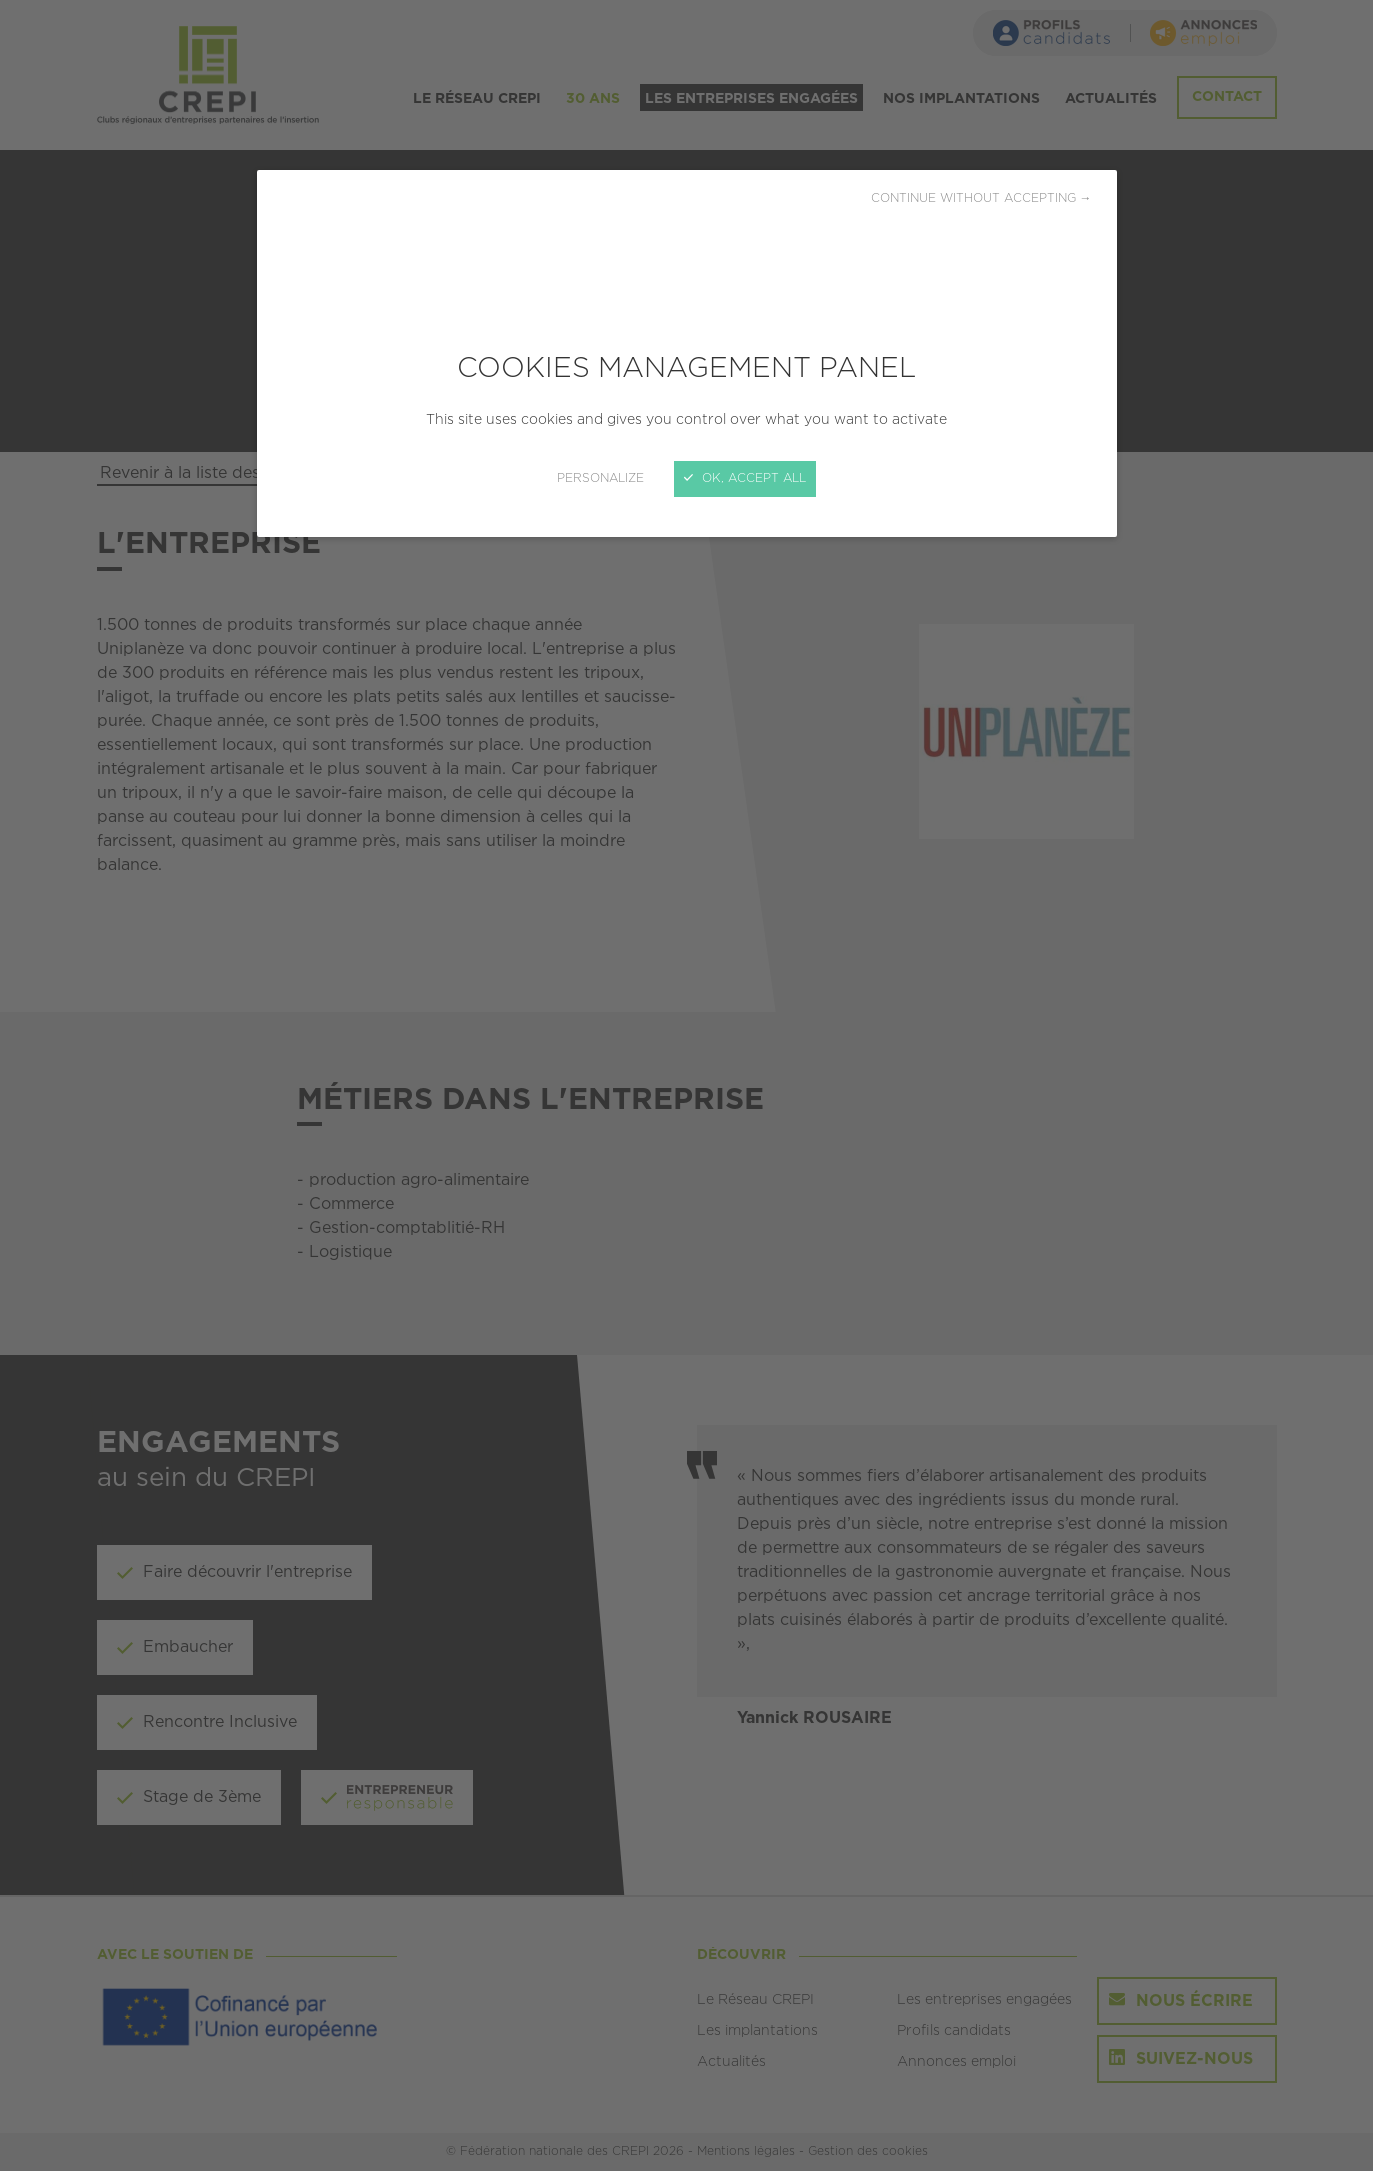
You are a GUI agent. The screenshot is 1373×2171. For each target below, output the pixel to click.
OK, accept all (745, 478)
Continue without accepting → (981, 198)
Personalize (600, 478)
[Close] (686, 1085)
